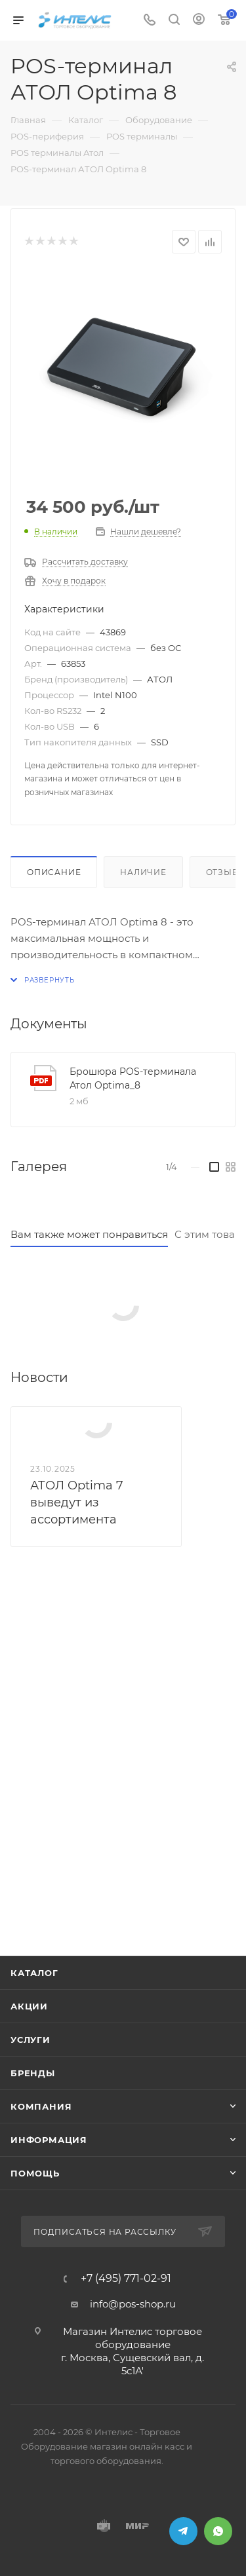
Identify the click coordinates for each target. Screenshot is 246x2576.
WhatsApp (218, 2531)
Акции (29, 2006)
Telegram (183, 2531)
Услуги (30, 2039)
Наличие (143, 872)
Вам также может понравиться (89, 1234)
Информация (48, 2140)
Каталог (34, 1973)
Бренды (32, 2073)
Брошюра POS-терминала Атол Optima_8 (133, 1078)
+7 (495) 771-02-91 (126, 2278)
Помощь (35, 2173)
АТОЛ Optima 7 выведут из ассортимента (76, 1502)
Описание (54, 872)
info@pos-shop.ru (133, 2304)
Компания (41, 2106)
